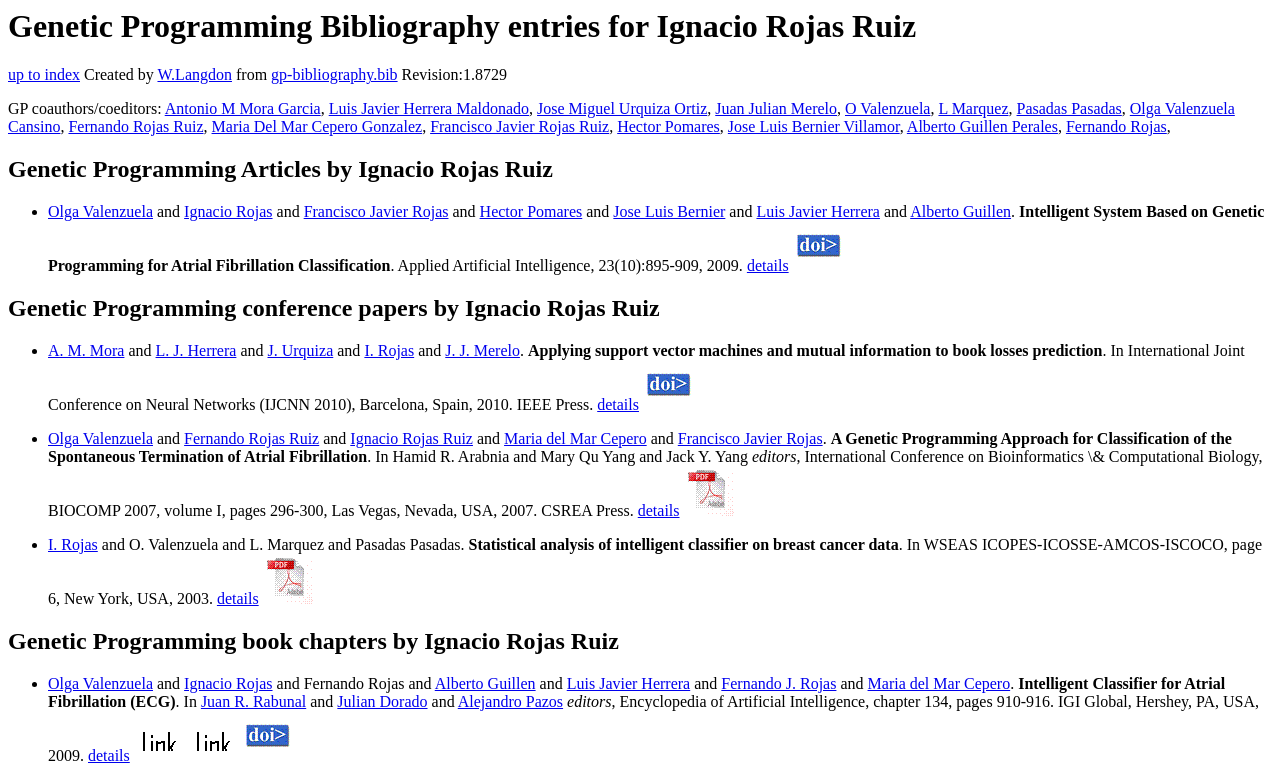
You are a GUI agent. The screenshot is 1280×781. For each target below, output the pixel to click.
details (768, 265)
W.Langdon (194, 74)
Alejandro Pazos (510, 701)
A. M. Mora (86, 350)
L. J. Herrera (196, 350)
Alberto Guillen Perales (982, 126)
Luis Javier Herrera (818, 211)
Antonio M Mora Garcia (243, 108)
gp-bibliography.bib (334, 74)
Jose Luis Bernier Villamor (814, 126)
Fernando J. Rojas (778, 683)
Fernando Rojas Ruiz (135, 126)
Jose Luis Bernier (669, 211)
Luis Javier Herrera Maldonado (429, 108)
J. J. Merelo (482, 350)
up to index (44, 74)
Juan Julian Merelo (776, 108)
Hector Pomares (668, 126)
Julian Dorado (382, 701)
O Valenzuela (887, 108)
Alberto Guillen (960, 211)
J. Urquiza (301, 350)
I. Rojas (389, 350)
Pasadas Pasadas (1069, 108)
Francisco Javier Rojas (376, 211)
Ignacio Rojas (228, 211)
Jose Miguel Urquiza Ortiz (622, 108)
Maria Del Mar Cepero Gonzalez (317, 126)
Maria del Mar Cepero (575, 438)
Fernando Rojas (1116, 126)
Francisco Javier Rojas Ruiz (519, 126)
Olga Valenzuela (100, 211)
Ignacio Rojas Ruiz (411, 438)
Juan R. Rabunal (253, 701)
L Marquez (973, 108)
